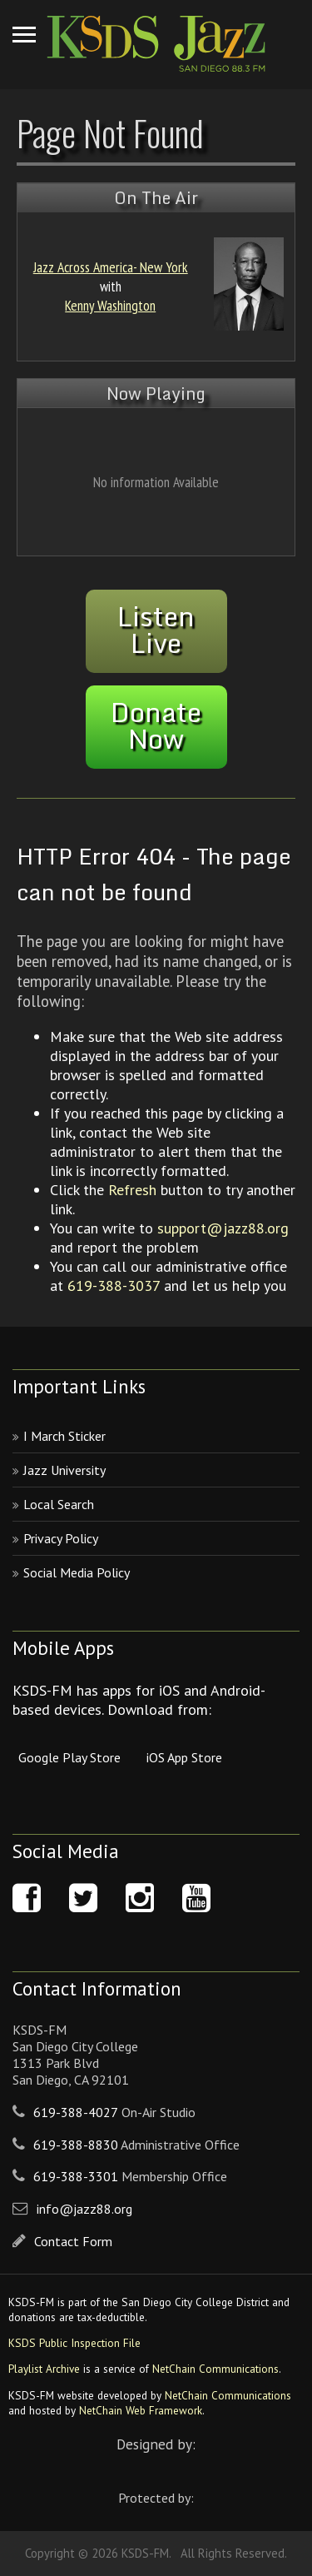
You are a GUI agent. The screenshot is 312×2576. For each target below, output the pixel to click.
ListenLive (156, 630)
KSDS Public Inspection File (74, 2342)
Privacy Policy (60, 1538)
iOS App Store (184, 1757)
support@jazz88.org (223, 1228)
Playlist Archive (44, 2368)
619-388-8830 (75, 2144)
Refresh (132, 1189)
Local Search (58, 1504)
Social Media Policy (76, 1572)
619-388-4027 (75, 2112)
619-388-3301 (75, 2176)
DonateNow (156, 725)
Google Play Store (69, 1757)
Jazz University (64, 1470)
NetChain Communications (215, 2368)
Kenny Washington (110, 305)
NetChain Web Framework (140, 2410)
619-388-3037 (113, 1285)
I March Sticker (64, 1436)
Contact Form (73, 2241)
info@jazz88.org (84, 2208)
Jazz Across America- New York (110, 267)
